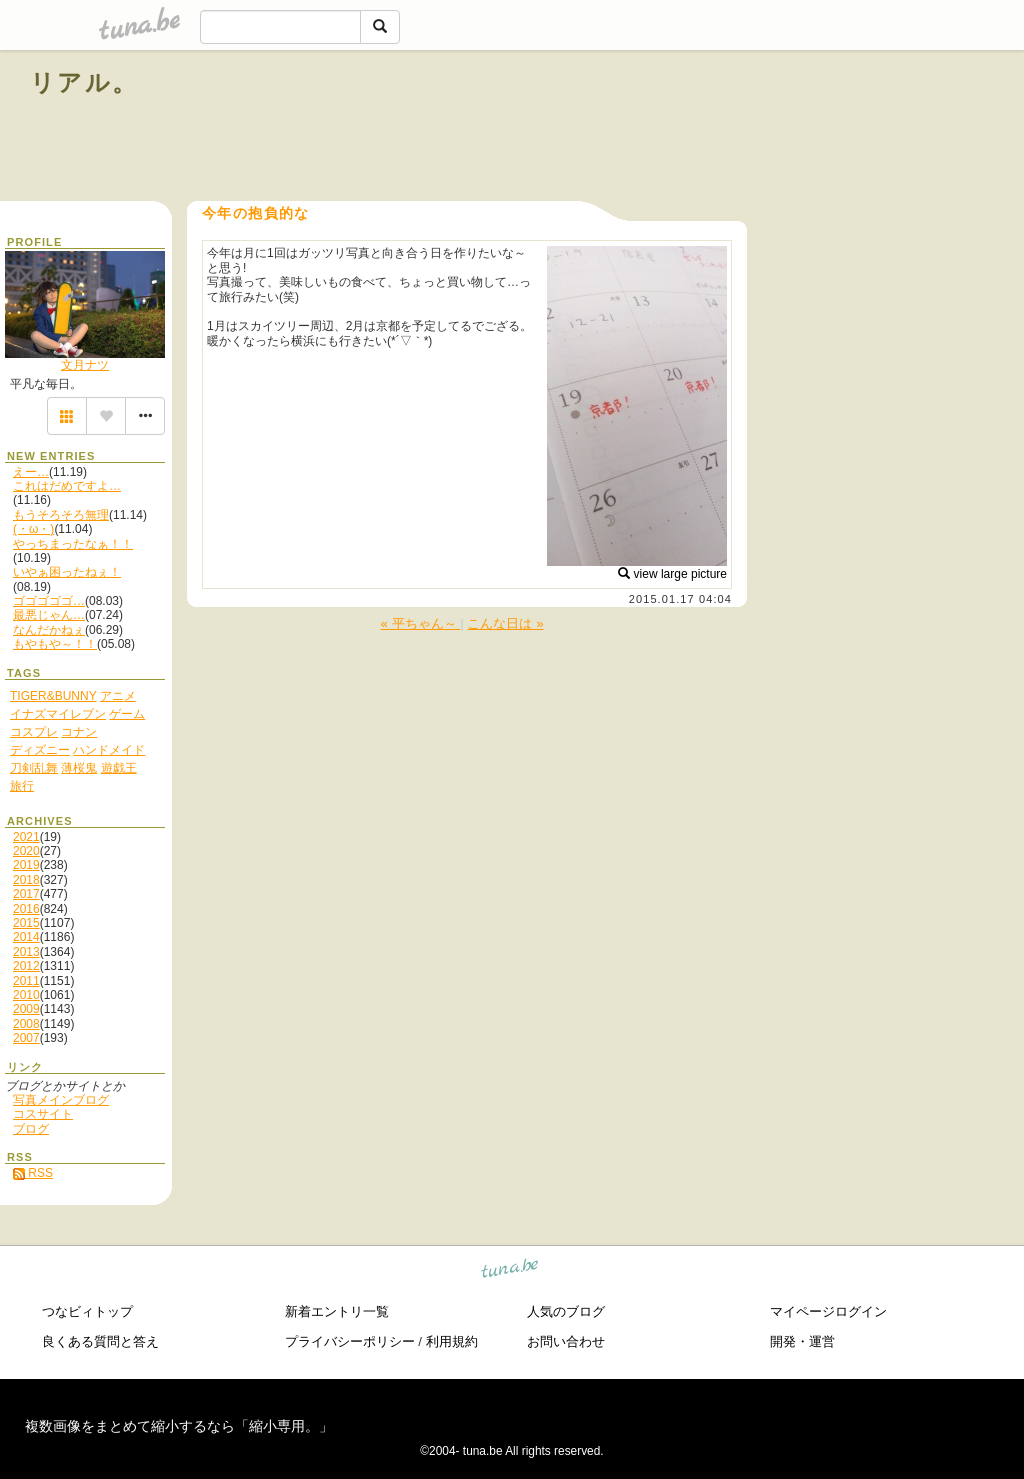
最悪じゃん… (49, 615)
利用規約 (452, 1341)
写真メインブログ (61, 1100)
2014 (26, 937)
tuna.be (510, 1271)
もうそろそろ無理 (61, 515)
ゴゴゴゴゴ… (49, 601)
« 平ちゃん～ (420, 623)
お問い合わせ (566, 1341)
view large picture (672, 574)
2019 (26, 865)
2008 (26, 1024)
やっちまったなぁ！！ (73, 544)
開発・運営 (802, 1341)
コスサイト (43, 1114)
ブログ (31, 1129)
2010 (26, 995)
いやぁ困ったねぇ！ (67, 572)
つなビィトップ (87, 1311)
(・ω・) (33, 529)
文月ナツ (85, 365)
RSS (33, 1173)
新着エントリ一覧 (337, 1311)
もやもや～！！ (55, 644)
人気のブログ (566, 1311)
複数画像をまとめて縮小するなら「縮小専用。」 (179, 1426)
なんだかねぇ (49, 630)
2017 (26, 894)
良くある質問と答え (100, 1341)
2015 (26, 923)
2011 (26, 981)
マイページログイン (828, 1311)
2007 (26, 1038)
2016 (26, 909)
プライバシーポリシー (350, 1341)
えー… (31, 472)
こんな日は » (505, 623)
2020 (26, 851)
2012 (26, 966)
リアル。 (84, 82)
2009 (26, 1009)
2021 (26, 837)
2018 (26, 880)
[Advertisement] (766, 128)
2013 (26, 952)
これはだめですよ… (67, 486)
